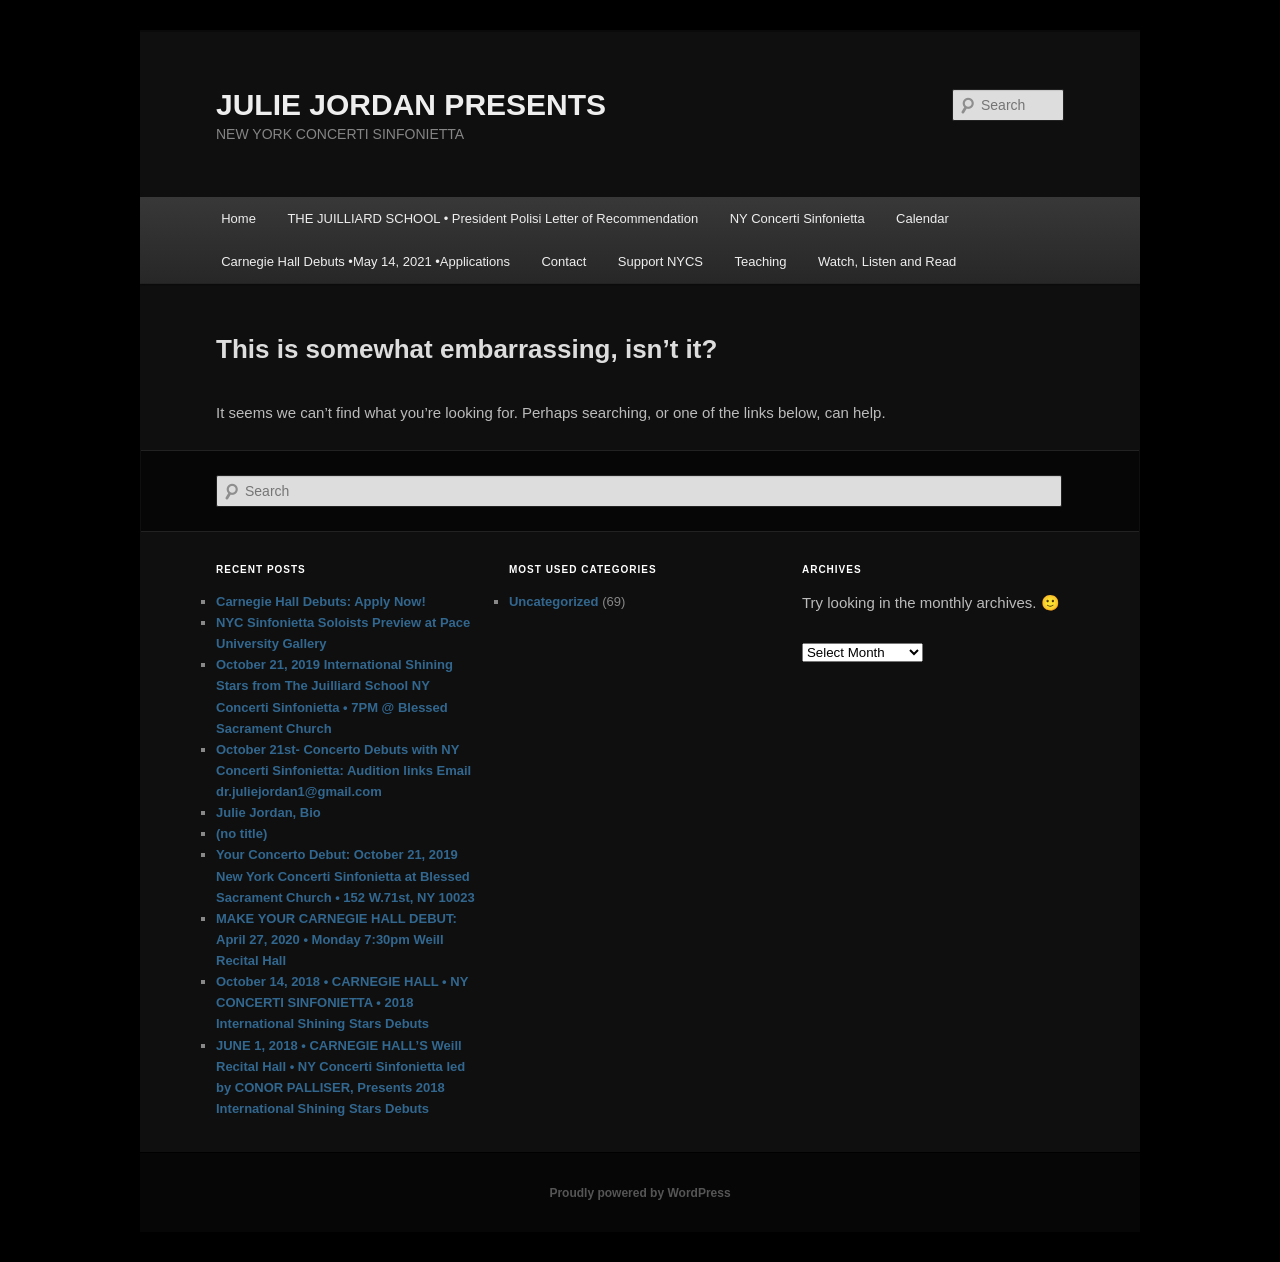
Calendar (922, 218)
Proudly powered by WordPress (639, 1193)
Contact (563, 261)
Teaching (761, 261)
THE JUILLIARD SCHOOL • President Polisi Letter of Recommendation (492, 218)
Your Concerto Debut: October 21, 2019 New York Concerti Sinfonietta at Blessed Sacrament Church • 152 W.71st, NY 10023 (345, 875)
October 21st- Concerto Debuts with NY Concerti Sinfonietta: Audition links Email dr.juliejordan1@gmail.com (343, 770)
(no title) (241, 833)
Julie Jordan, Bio (268, 812)
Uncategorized (554, 601)
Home (238, 218)
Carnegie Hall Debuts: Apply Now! (321, 601)
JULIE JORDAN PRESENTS (411, 104)
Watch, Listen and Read (887, 261)
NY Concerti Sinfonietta (797, 218)
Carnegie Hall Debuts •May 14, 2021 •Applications (365, 261)
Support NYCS (660, 261)
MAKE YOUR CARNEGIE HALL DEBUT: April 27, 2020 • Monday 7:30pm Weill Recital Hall (336, 939)
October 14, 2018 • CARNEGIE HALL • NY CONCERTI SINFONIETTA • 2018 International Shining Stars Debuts (342, 1002)
